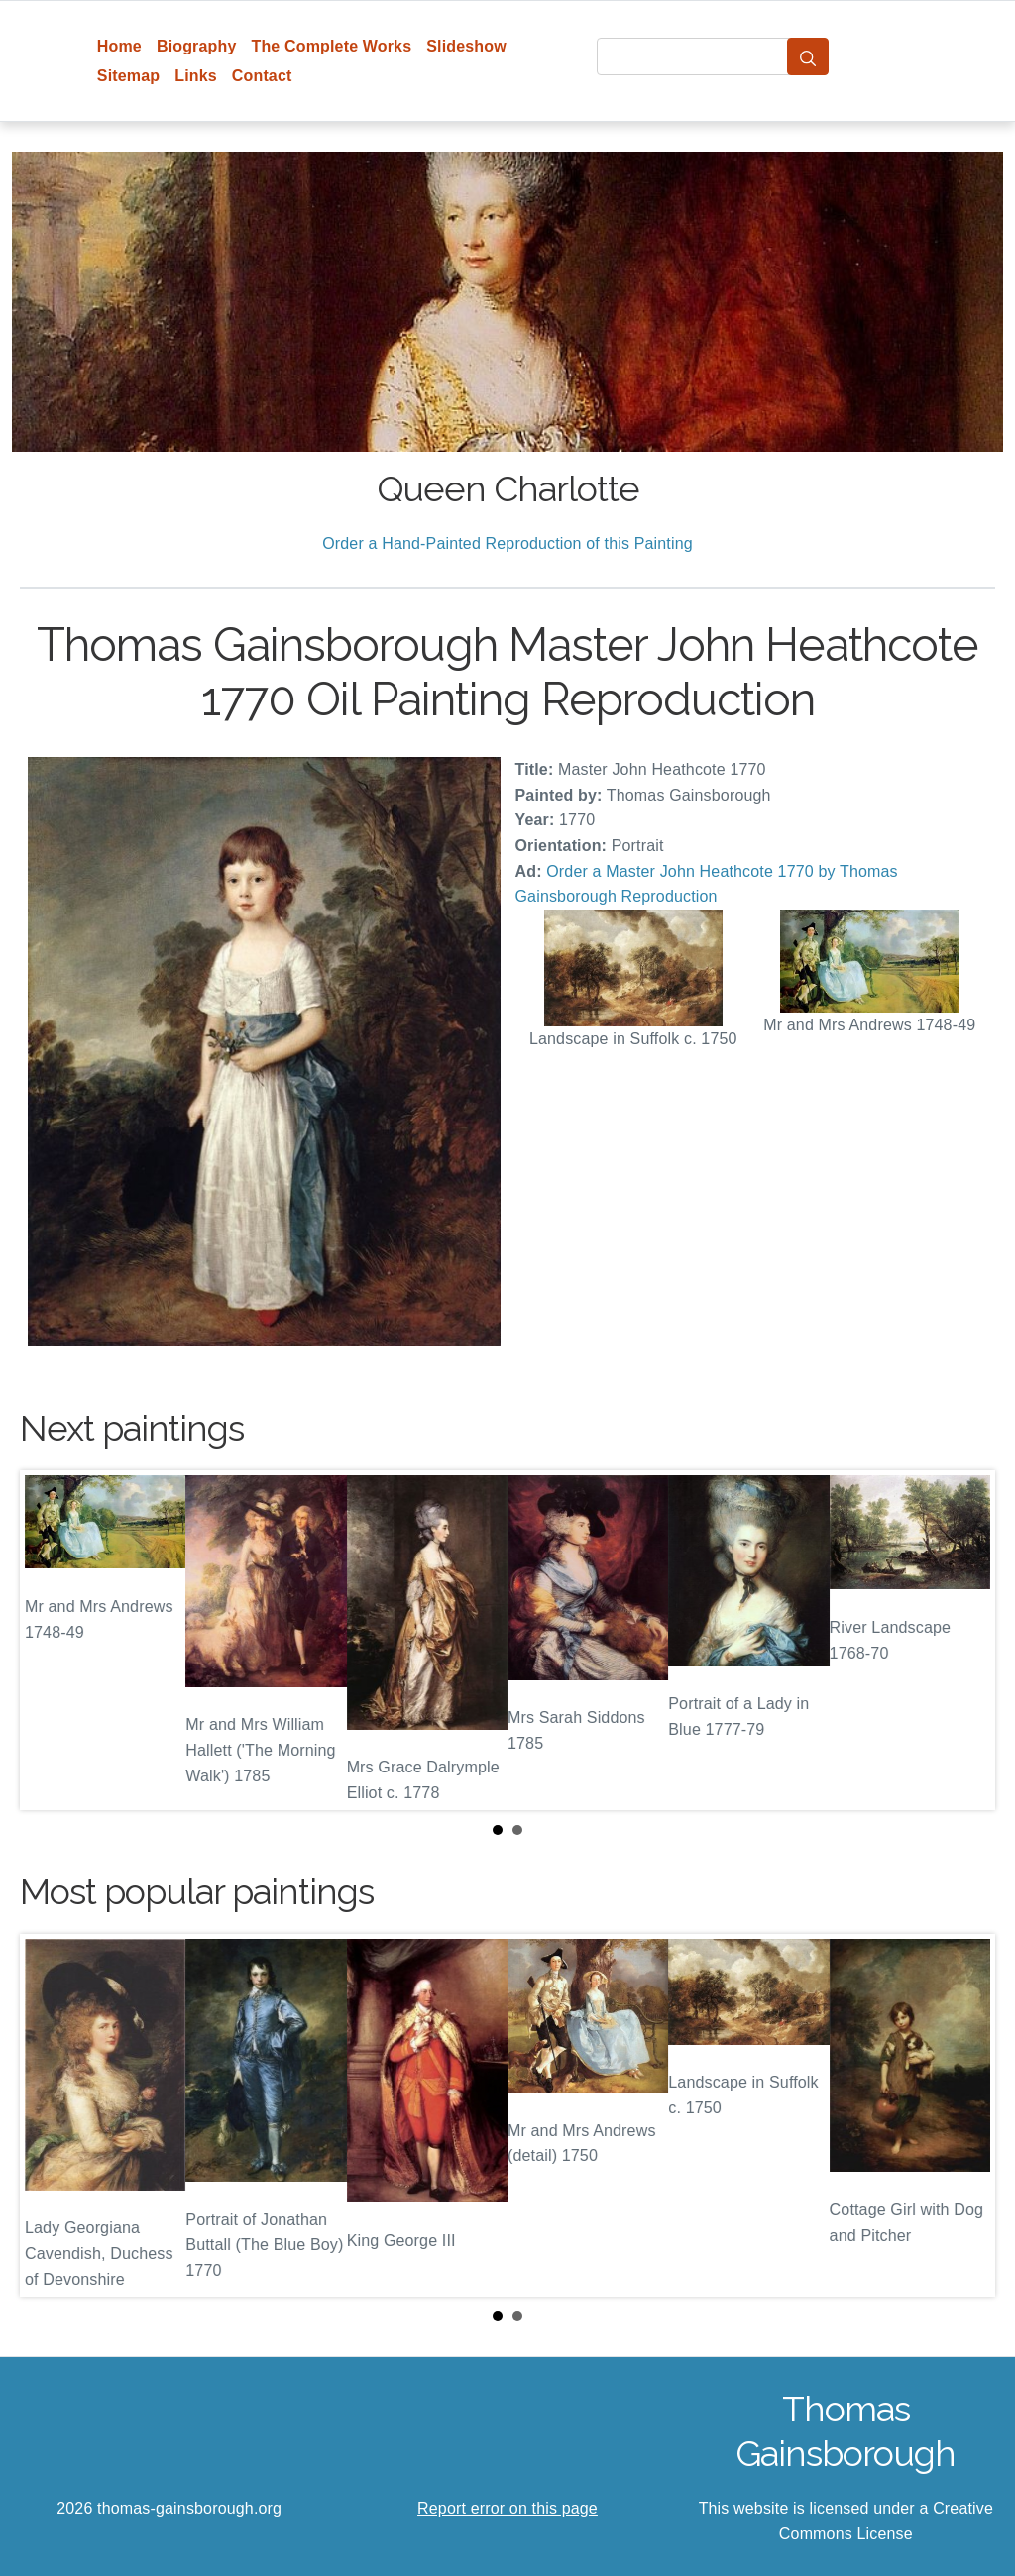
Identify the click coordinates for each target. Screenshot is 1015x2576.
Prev (50, 1641)
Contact (262, 75)
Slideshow (466, 46)
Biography (197, 46)
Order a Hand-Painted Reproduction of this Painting (507, 543)
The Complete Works (331, 46)
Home (119, 46)
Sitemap (128, 75)
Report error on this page (507, 2508)
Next (964, 1641)
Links (195, 75)
